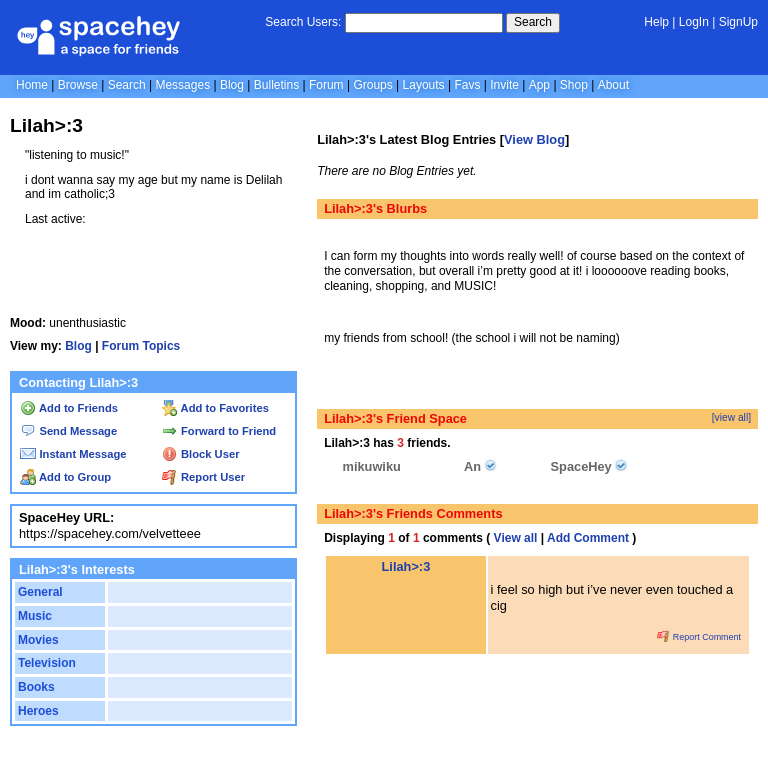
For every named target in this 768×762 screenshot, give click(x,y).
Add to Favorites (215, 408)
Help (656, 22)
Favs (467, 85)
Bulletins (276, 85)
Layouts (424, 85)
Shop (574, 85)
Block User (201, 454)
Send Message (68, 431)
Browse (78, 85)
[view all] (731, 417)
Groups (372, 85)
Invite (504, 85)
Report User (203, 477)
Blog (232, 85)
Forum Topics (141, 346)
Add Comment (588, 538)
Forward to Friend (219, 431)
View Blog (534, 139)
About (613, 85)
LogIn (694, 22)
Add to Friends (69, 408)
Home (32, 85)
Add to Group (65, 477)
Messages (182, 85)
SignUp (738, 22)
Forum (326, 85)
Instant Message (73, 454)
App (539, 85)
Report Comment (699, 637)
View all (516, 538)
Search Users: (303, 22)
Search (533, 22)
